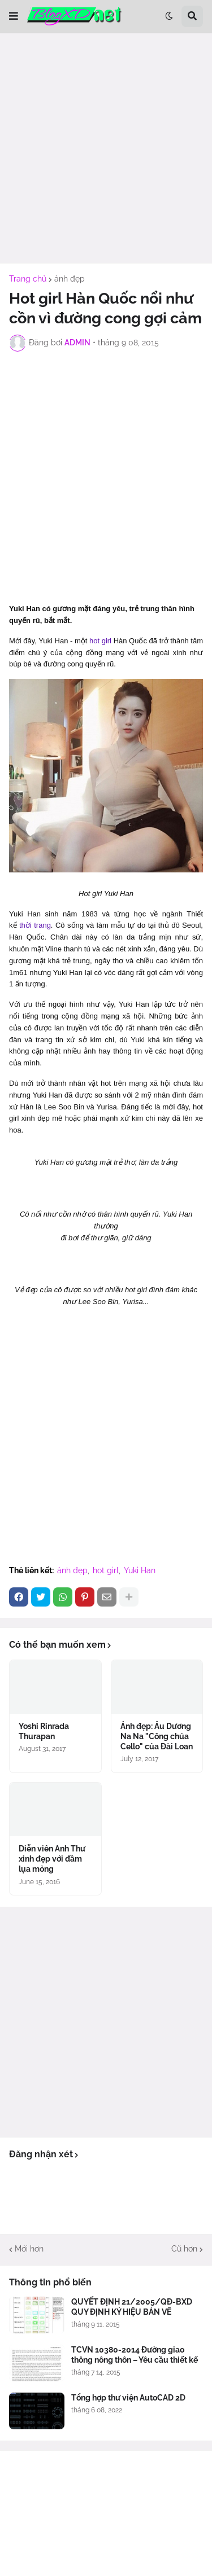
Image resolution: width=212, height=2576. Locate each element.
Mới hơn (29, 2248)
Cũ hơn (184, 2248)
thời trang (35, 925)
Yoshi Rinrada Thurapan (44, 1731)
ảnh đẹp (69, 279)
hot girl (100, 641)
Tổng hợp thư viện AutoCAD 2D (128, 2397)
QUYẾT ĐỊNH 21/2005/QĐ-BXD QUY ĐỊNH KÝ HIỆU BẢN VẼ (131, 2306)
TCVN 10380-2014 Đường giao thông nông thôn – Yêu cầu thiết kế (134, 2354)
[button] (13, 16)
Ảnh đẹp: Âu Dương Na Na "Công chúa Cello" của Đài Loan (156, 1736)
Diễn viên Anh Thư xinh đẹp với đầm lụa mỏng (52, 1858)
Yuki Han (139, 1570)
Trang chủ (27, 279)
